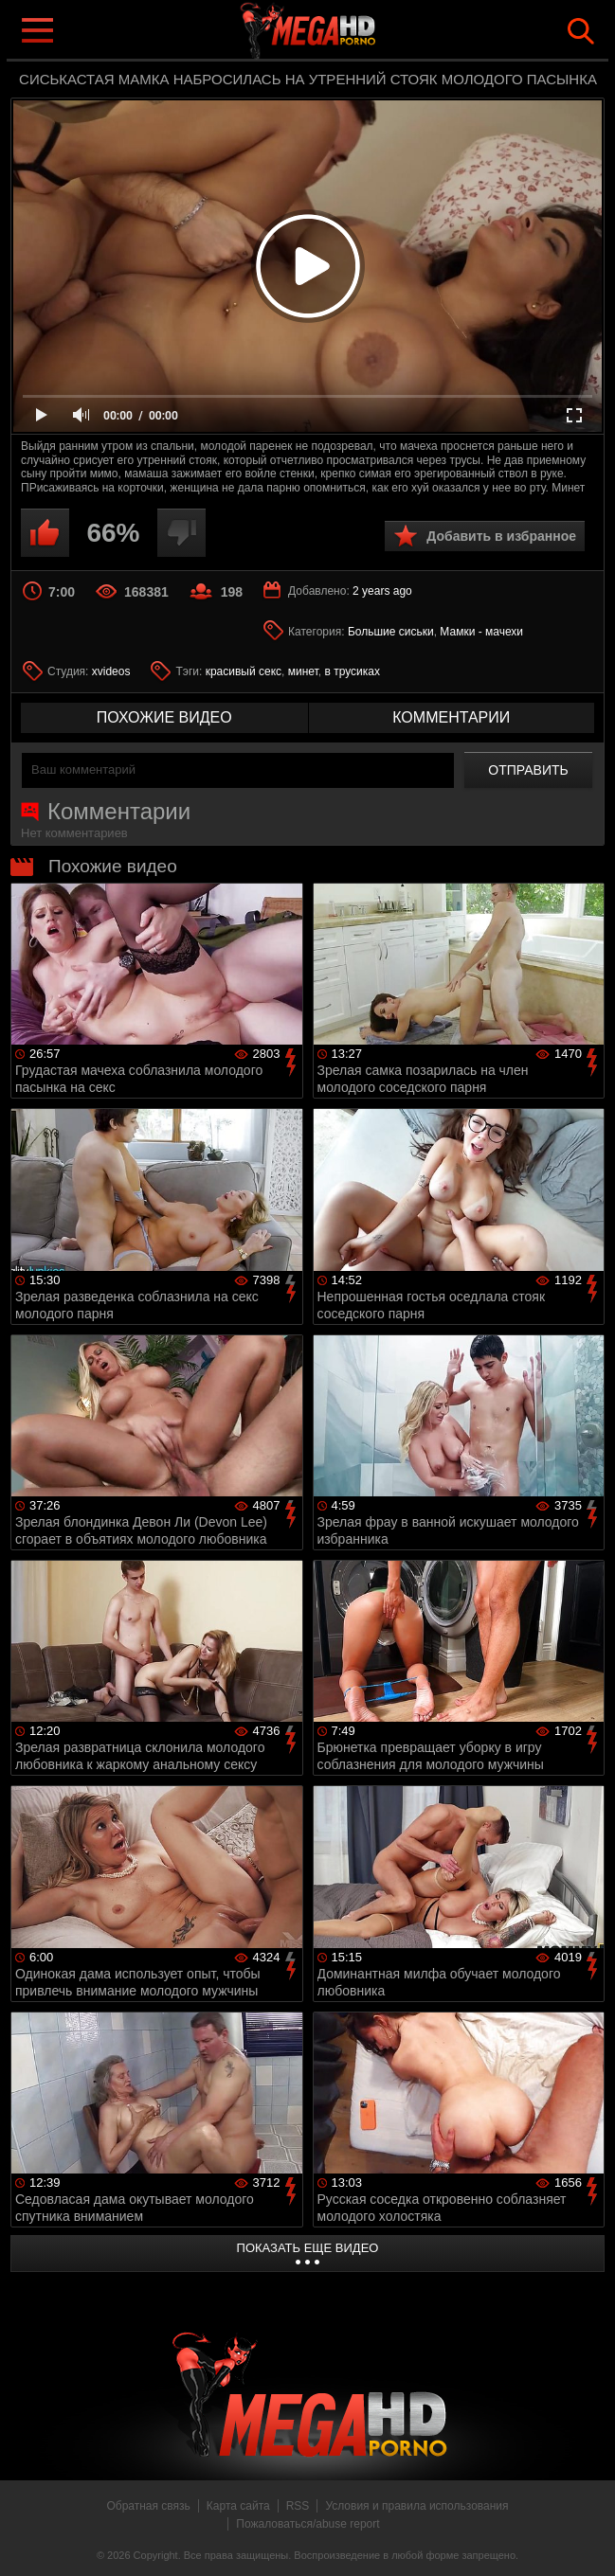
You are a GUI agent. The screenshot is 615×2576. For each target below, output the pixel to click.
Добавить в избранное (501, 536)
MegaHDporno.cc (346, 32)
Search (581, 31)
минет (303, 671)
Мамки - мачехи (481, 631)
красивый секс (243, 671)
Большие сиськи (391, 631)
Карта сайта (238, 2506)
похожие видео (164, 717)
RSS (298, 2506)
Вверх (587, 2541)
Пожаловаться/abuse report (307, 2524)
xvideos (111, 671)
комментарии (451, 717)
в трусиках (352, 671)
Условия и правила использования (416, 2506)
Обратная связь (148, 2506)
